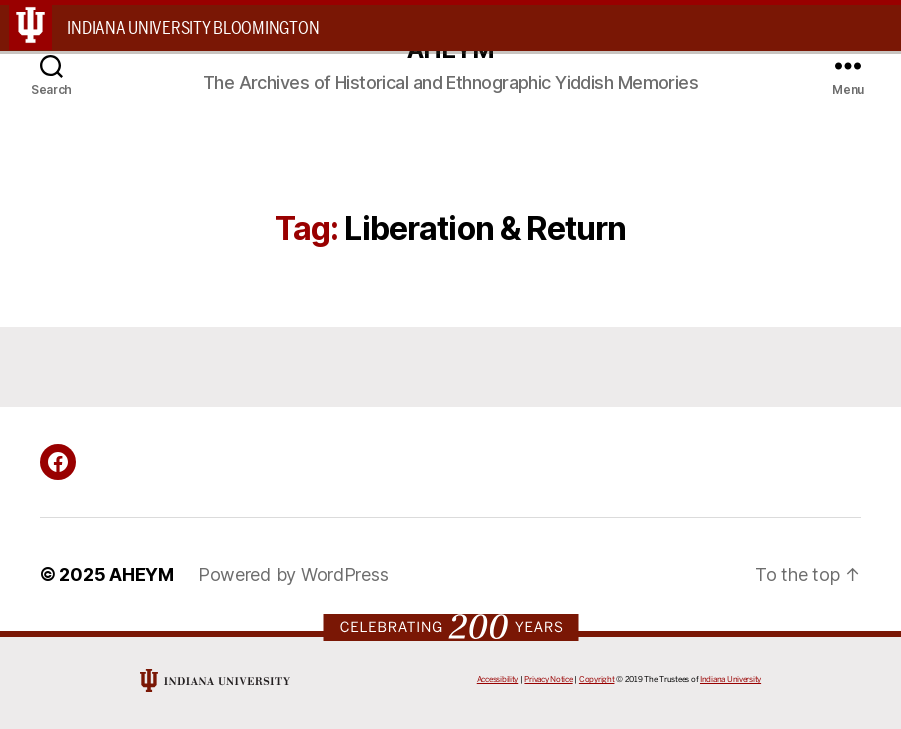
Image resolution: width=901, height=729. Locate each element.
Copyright (597, 679)
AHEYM (141, 574)
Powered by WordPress (293, 574)
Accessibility (498, 679)
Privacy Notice (548, 679)
